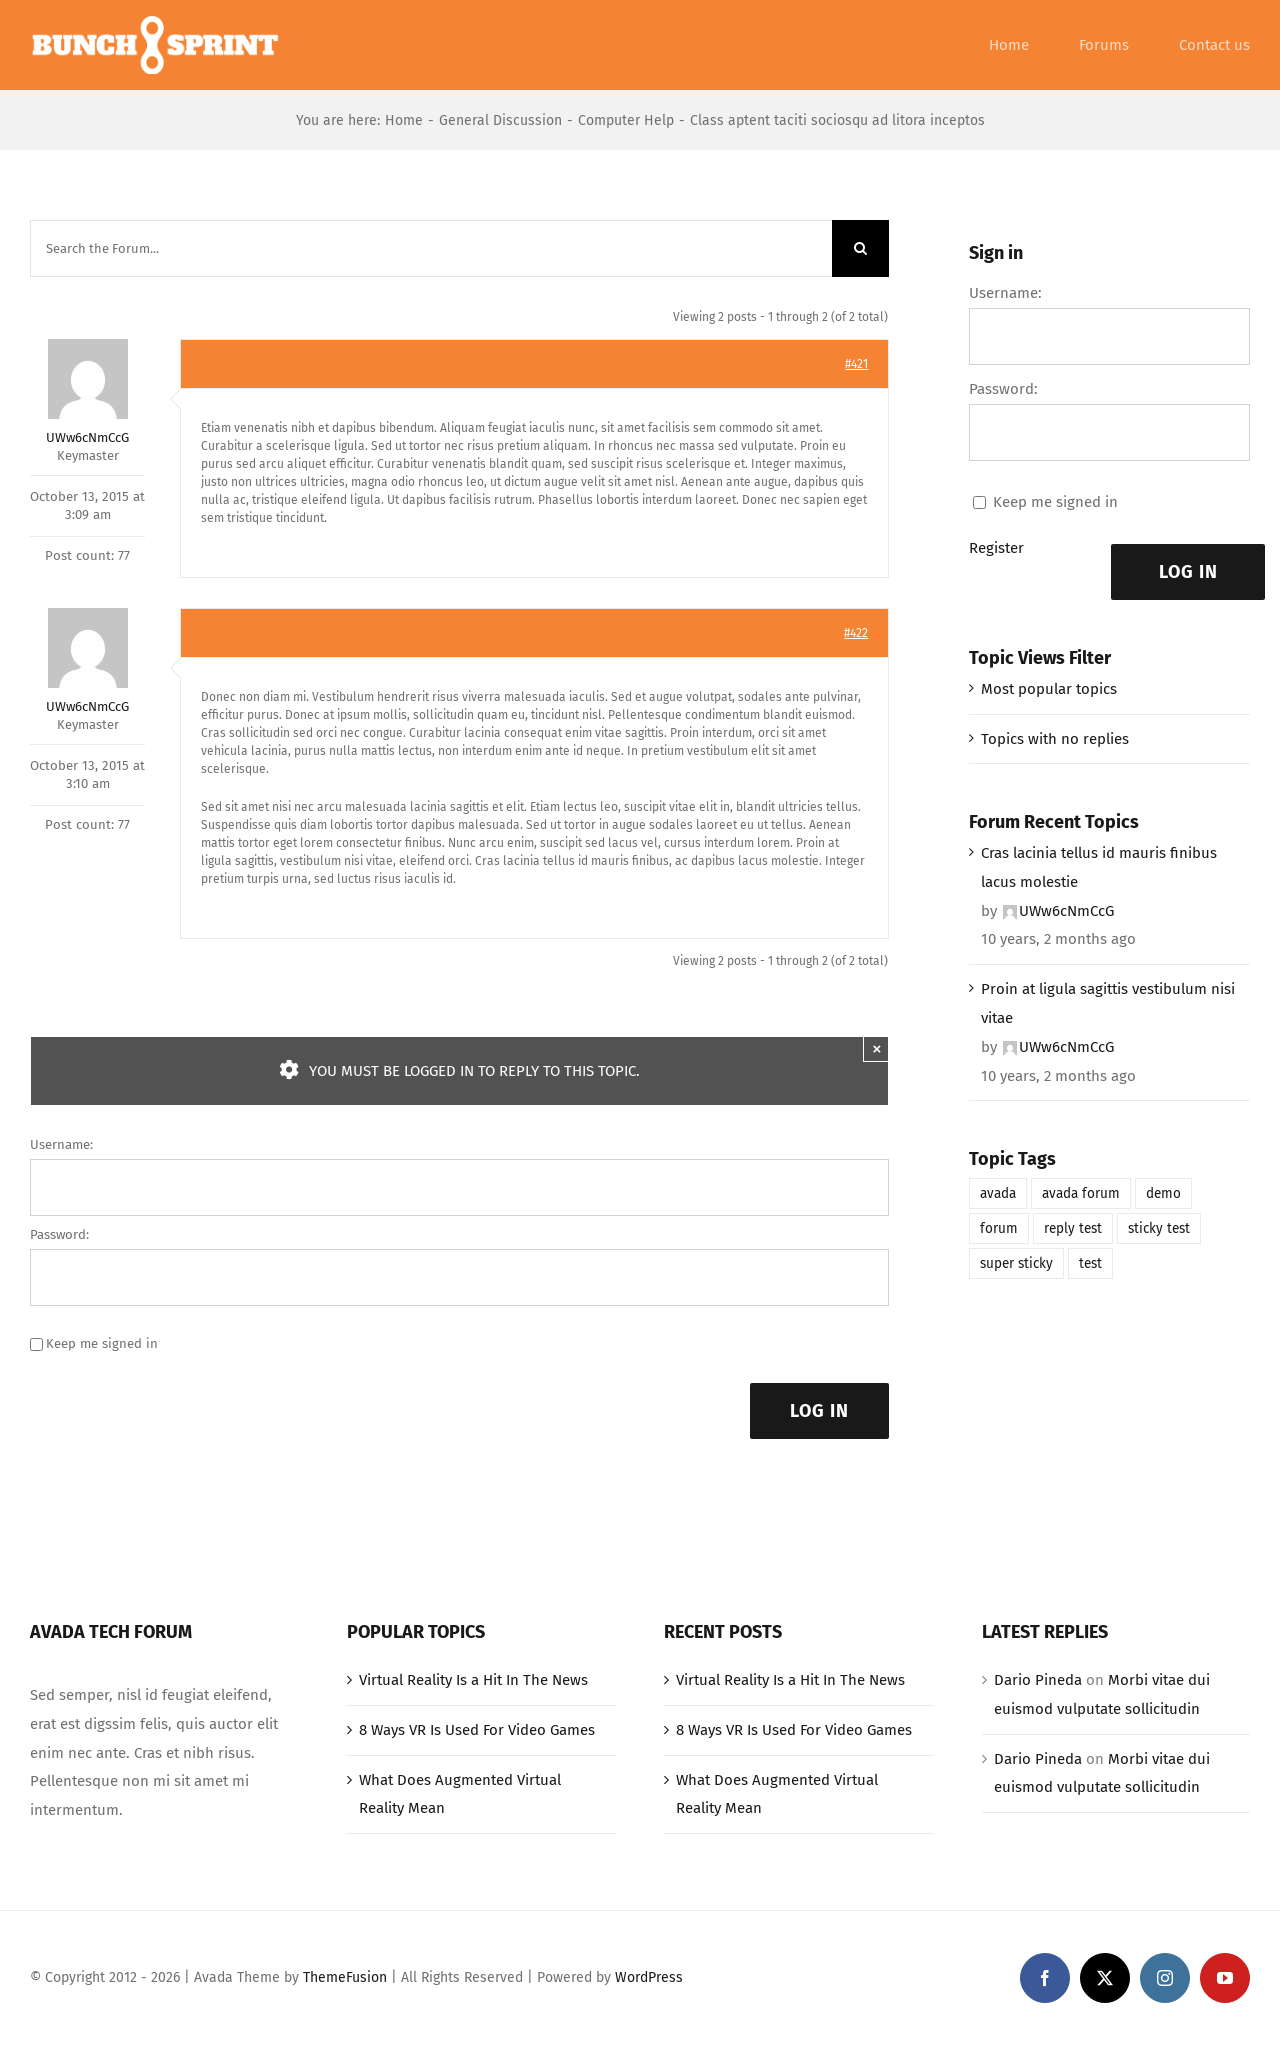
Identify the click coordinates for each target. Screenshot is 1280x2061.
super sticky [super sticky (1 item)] (1016, 1263)
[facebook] (1045, 1978)
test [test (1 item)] (1090, 1263)
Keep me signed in (102, 1343)
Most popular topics (1049, 689)
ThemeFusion (345, 1977)
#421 (856, 364)
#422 (856, 633)
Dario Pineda (1038, 1680)
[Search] (860, 248)
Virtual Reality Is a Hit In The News (473, 1680)
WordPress (649, 1977)
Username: (61, 1144)
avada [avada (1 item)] (998, 1193)
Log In (819, 1411)
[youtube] (1225, 1978)
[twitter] (1105, 1978)
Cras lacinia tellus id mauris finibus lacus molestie (1099, 867)
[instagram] (1165, 1978)
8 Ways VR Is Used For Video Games (477, 1730)
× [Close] (877, 1048)
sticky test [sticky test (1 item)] (1159, 1228)
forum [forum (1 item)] (999, 1228)
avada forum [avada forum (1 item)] (1081, 1193)
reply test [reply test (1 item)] (1073, 1228)
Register (996, 548)
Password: (59, 1234)
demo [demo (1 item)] (1163, 1193)
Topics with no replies (1055, 739)
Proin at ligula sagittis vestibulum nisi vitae (1108, 1003)
